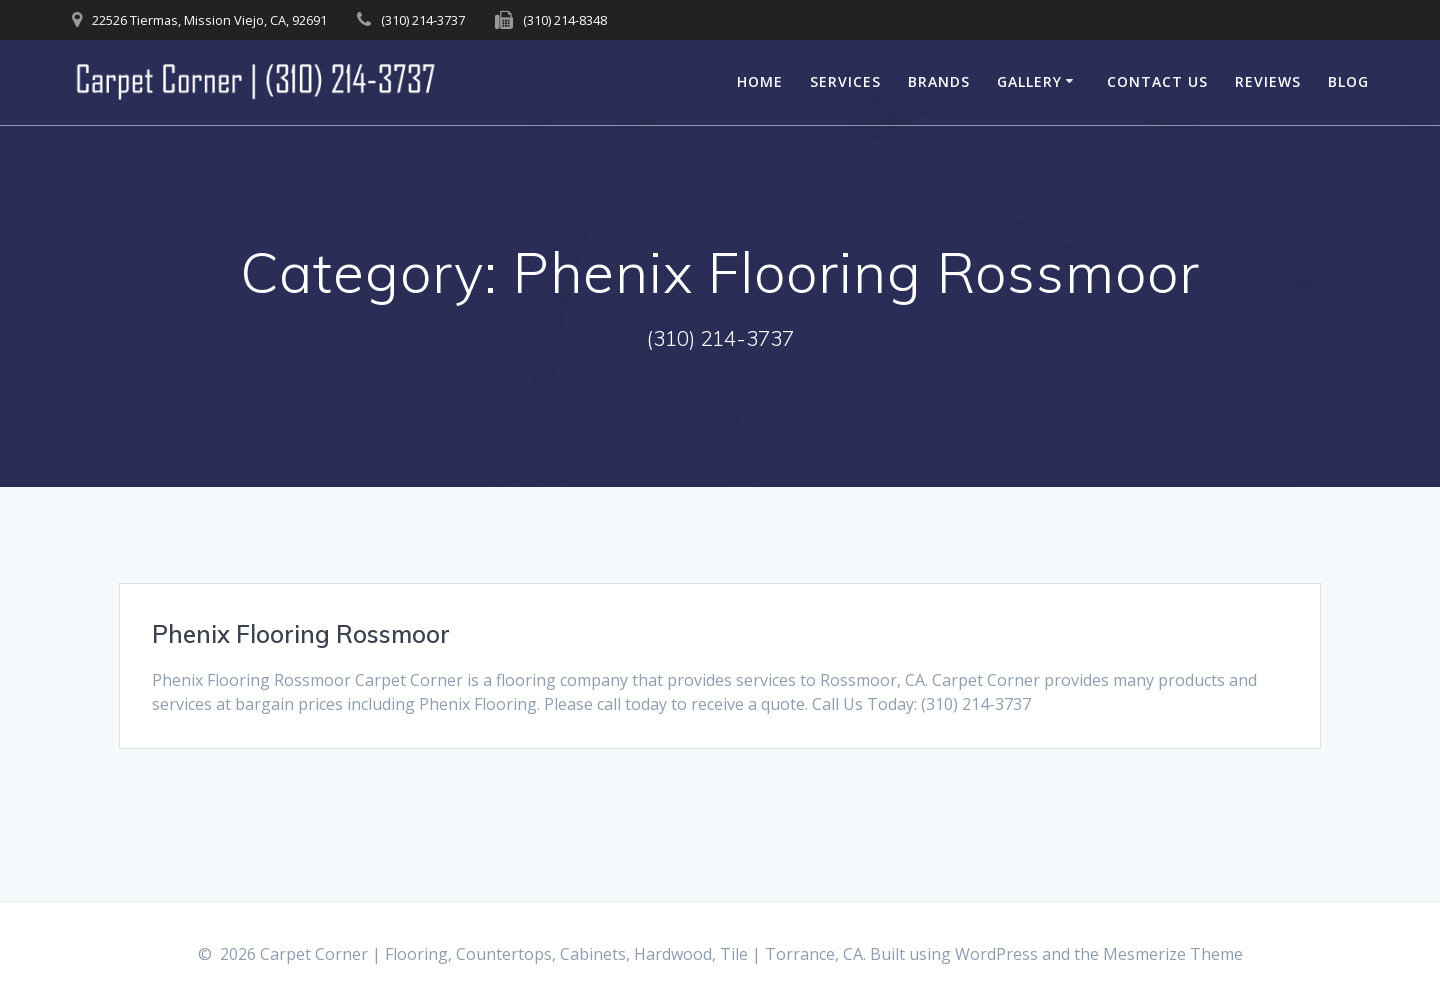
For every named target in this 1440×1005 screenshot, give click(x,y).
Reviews (1268, 81)
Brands (939, 81)
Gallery (1029, 81)
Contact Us (1157, 81)
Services (845, 81)
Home (760, 81)
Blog (1348, 81)
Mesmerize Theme (1173, 954)
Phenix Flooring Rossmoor (301, 634)
